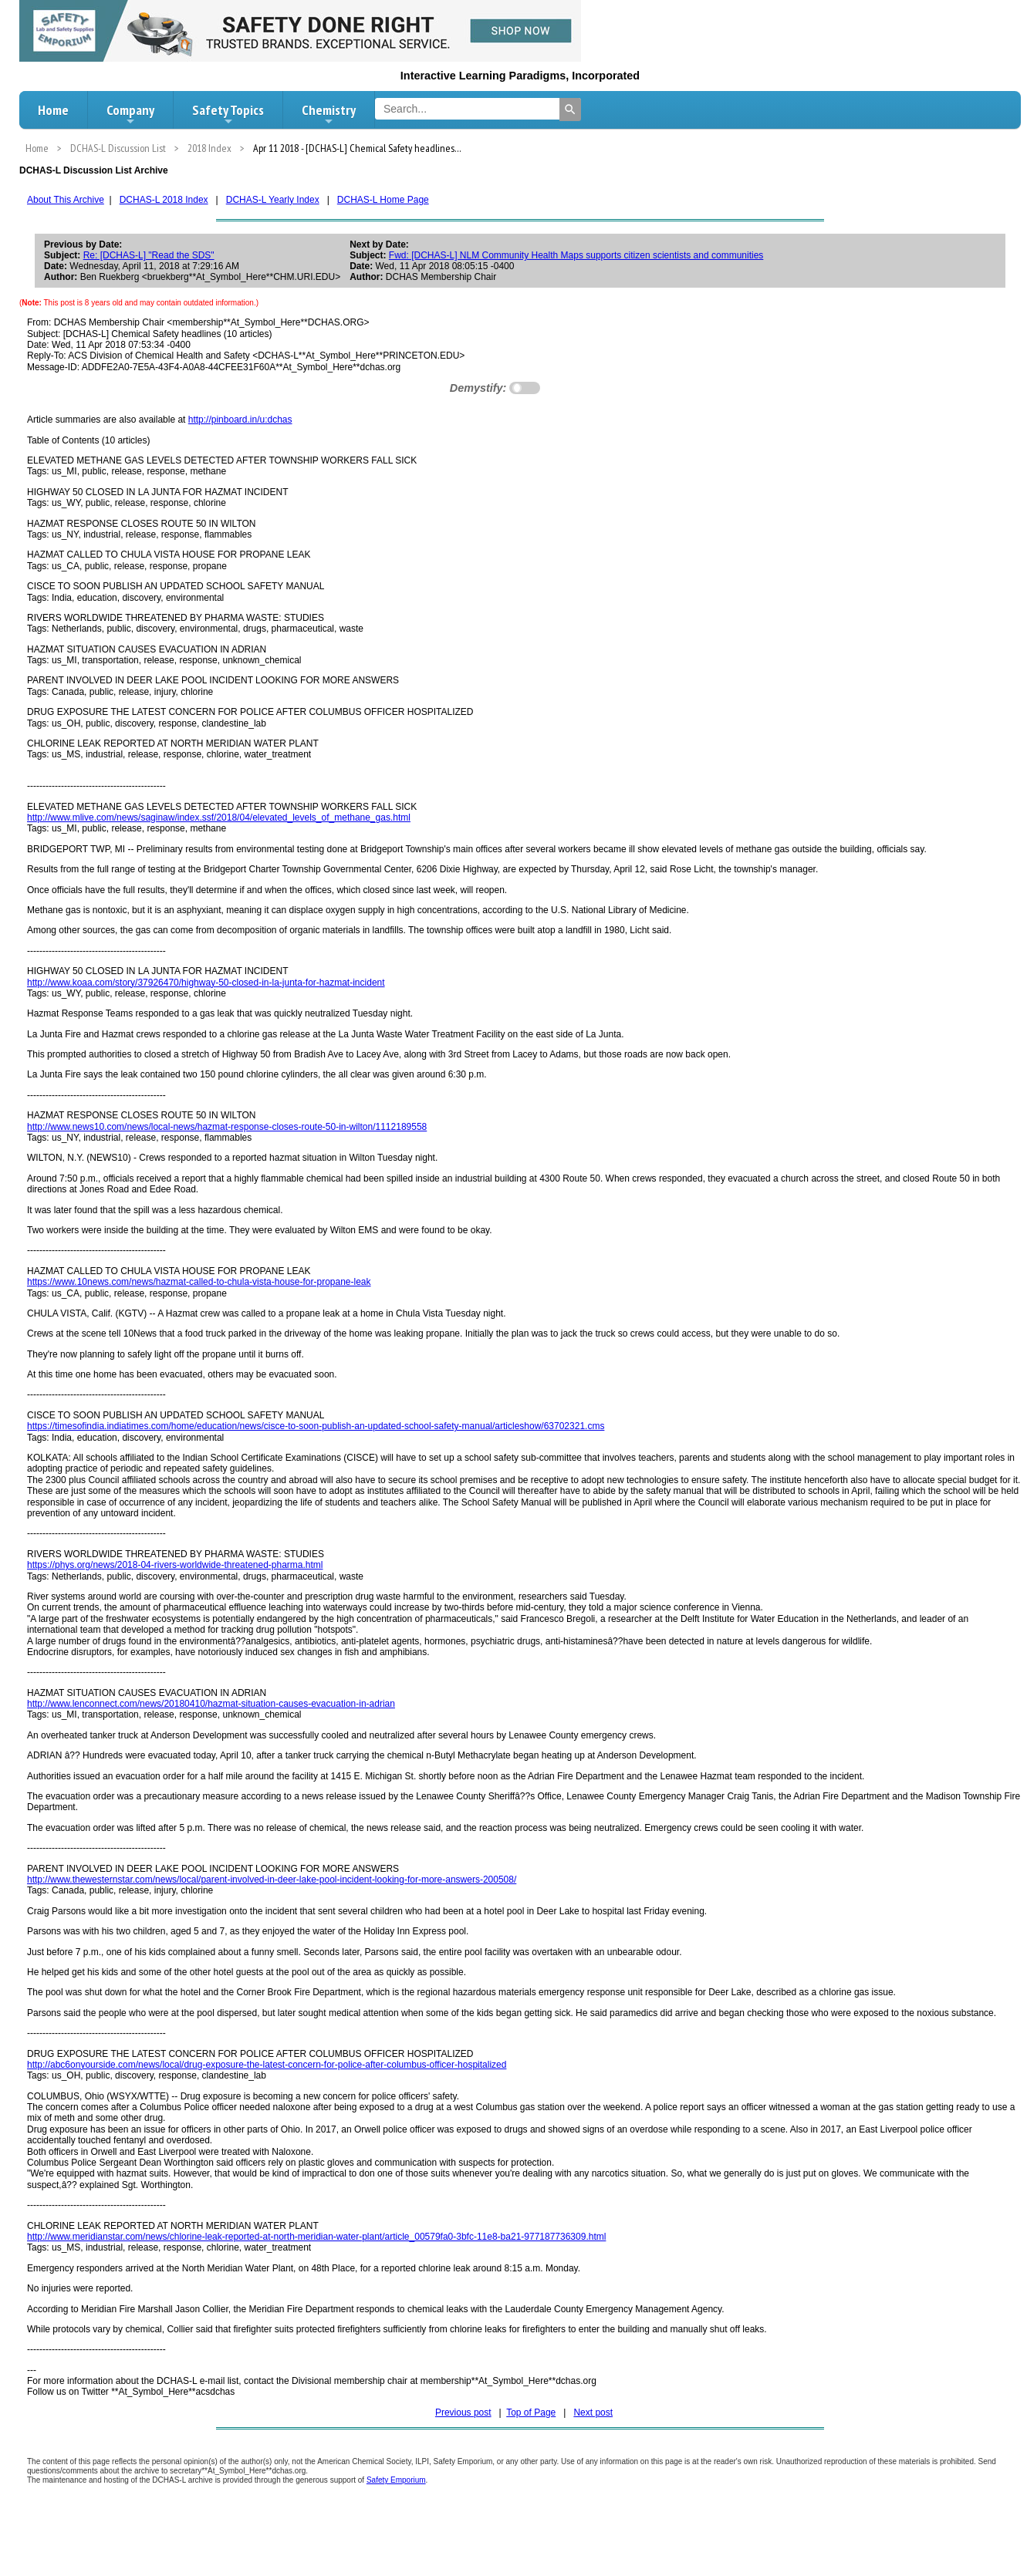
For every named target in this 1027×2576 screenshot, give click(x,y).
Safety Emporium (396, 2480)
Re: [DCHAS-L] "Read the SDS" (149, 255)
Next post (593, 2412)
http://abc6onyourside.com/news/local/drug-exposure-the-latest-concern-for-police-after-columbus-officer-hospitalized (266, 2064)
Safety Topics (228, 114)
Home (53, 110)
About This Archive (65, 199)
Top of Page (531, 2412)
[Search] (570, 109)
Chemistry (329, 114)
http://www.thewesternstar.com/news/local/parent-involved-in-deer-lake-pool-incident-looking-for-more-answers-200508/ (271, 1879)
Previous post (463, 2412)
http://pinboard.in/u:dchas (240, 419)
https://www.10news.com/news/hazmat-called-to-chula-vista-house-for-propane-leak (199, 1281)
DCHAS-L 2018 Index (164, 199)
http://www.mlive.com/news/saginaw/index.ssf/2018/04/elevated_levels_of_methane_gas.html (218, 817)
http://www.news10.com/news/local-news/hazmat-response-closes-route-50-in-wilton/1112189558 (227, 1126)
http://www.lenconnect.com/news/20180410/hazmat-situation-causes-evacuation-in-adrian (211, 1703)
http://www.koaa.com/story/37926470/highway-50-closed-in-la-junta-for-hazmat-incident (206, 982)
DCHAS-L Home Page (383, 199)
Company (130, 114)
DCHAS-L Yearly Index (272, 199)
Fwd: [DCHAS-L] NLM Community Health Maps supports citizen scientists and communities (576, 255)
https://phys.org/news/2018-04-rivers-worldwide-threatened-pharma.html (175, 1564)
